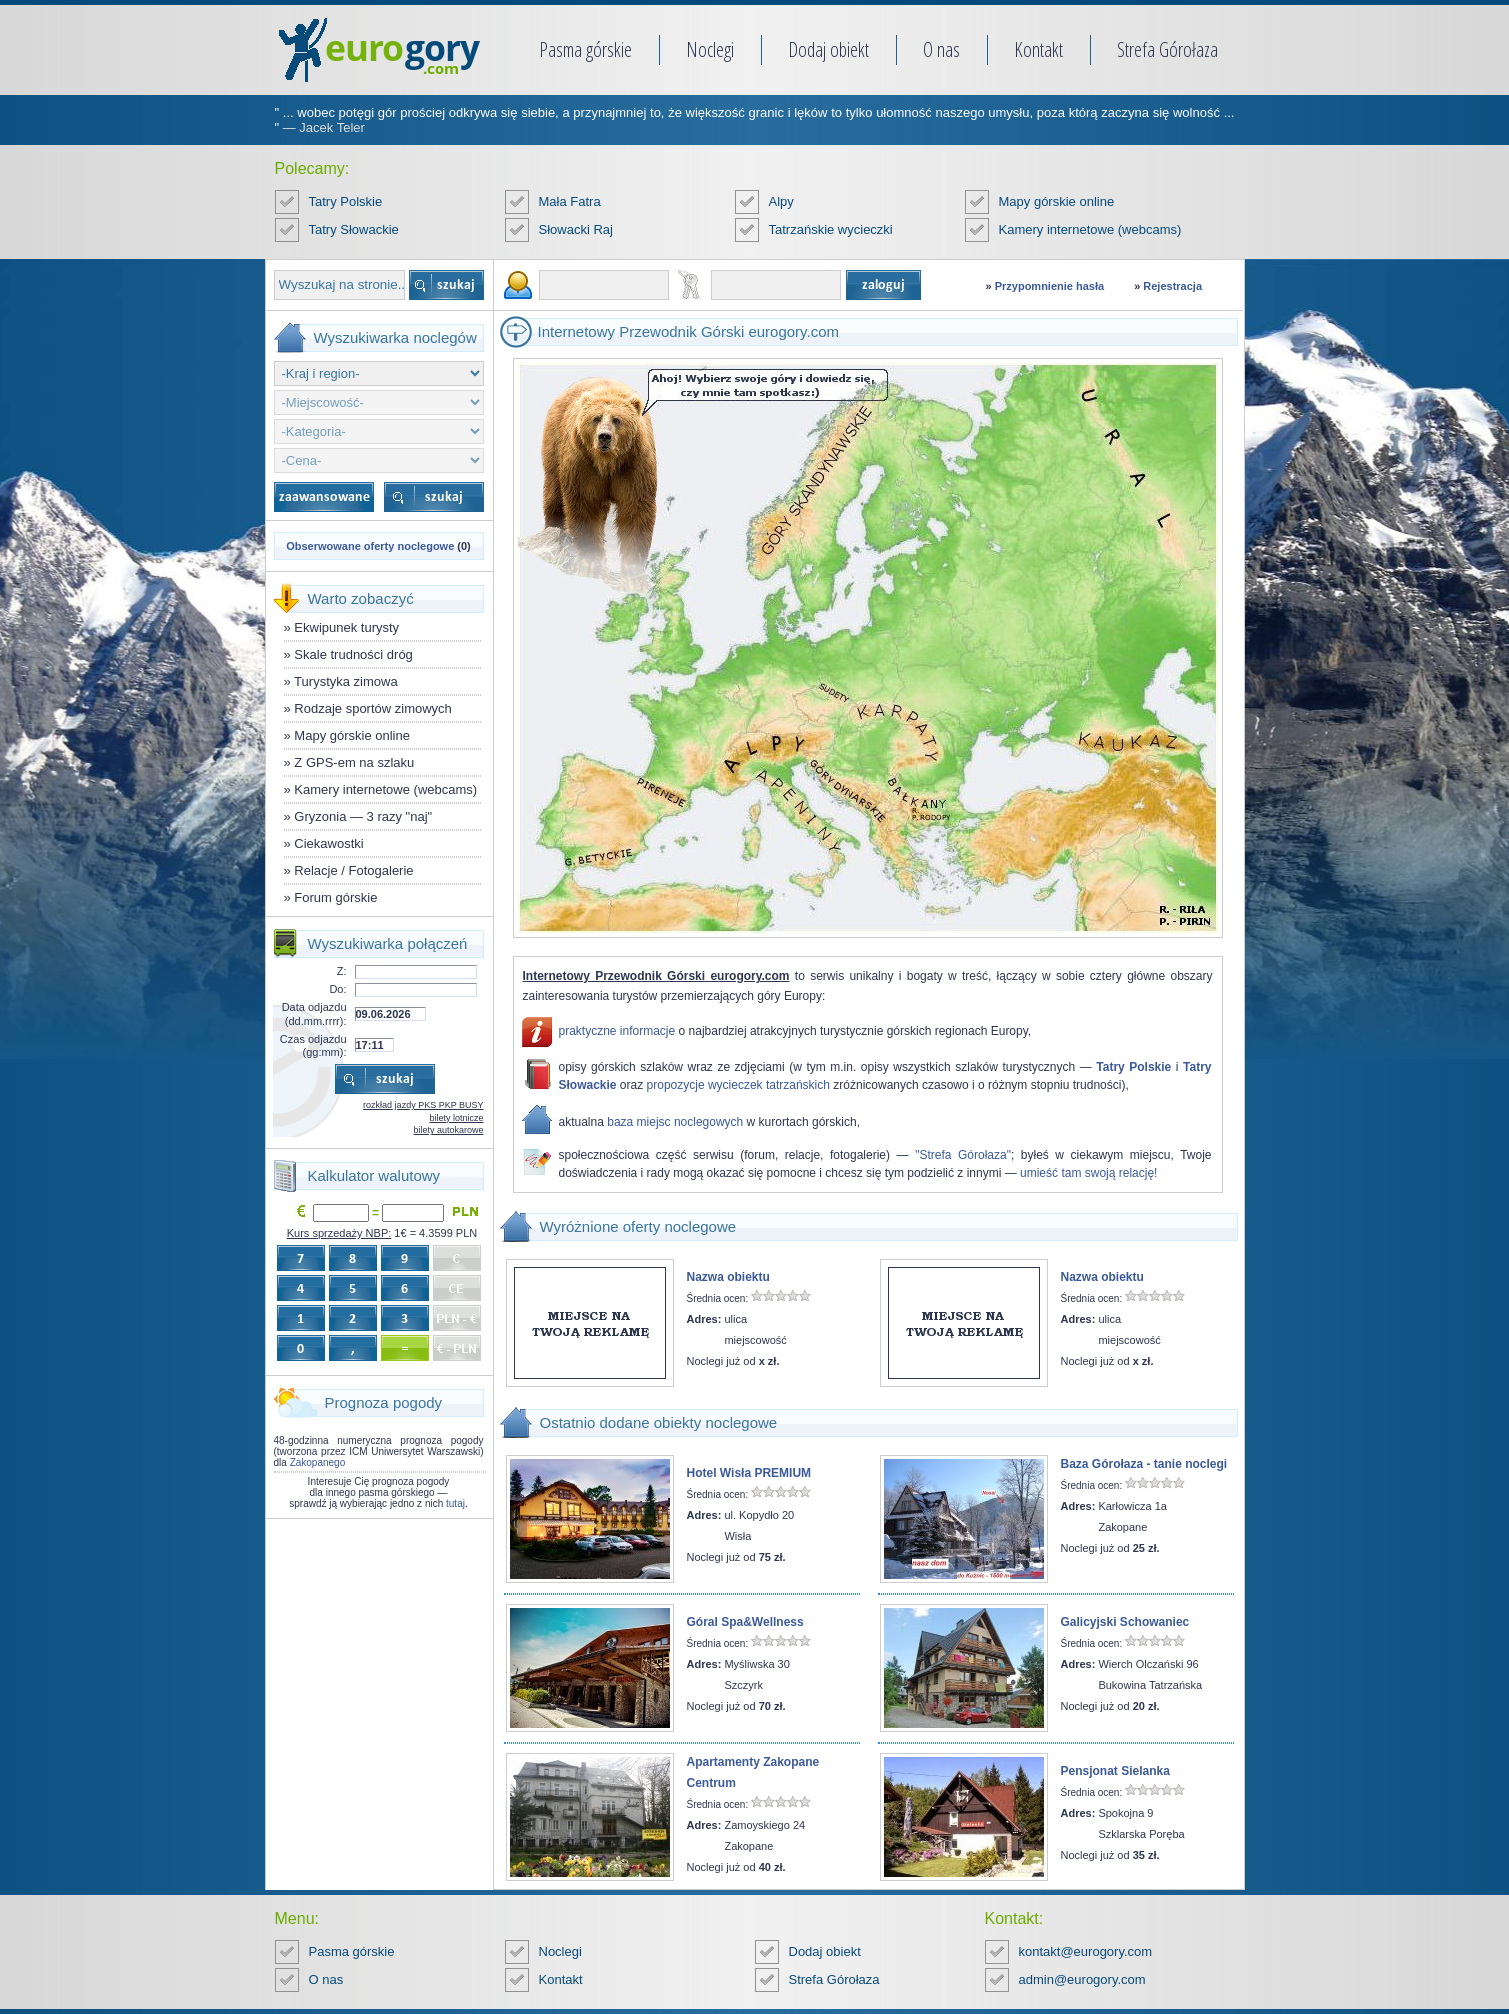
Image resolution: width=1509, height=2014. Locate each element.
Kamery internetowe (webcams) (1090, 229)
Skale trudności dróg (353, 654)
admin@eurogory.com (1082, 1979)
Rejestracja (1172, 286)
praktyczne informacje (617, 1031)
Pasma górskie (585, 49)
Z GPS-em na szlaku (354, 762)
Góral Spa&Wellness (745, 1622)
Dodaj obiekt (828, 49)
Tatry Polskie (346, 201)
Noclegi (710, 49)
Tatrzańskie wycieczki (831, 229)
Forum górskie (335, 897)
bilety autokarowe (448, 1130)
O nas (941, 49)
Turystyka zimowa (346, 681)
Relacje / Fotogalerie (353, 870)
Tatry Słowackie (354, 229)
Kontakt (1038, 49)
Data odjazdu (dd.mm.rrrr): (314, 1013)
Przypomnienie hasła (1049, 286)
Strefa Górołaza (1167, 49)
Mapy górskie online (1057, 201)
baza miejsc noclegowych (675, 1122)
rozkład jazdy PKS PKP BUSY (423, 1105)
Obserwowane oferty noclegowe (370, 546)
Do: (337, 989)
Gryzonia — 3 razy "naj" (363, 816)
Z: (342, 971)
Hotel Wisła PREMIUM (749, 1473)
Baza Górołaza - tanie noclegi (1144, 1464)
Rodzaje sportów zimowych (373, 708)
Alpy (781, 201)
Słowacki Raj (576, 229)
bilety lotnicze (456, 1118)
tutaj (455, 1503)
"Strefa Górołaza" (963, 1155)
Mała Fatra (570, 201)
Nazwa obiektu (728, 1277)
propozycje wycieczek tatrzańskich (738, 1085)
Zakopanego (318, 1462)
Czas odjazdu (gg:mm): (313, 1045)
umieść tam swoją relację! (1088, 1173)
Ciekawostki (328, 843)
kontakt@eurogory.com (1086, 1951)
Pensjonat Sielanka (1115, 1771)
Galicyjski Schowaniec (1125, 1622)
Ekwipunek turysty (346, 627)
